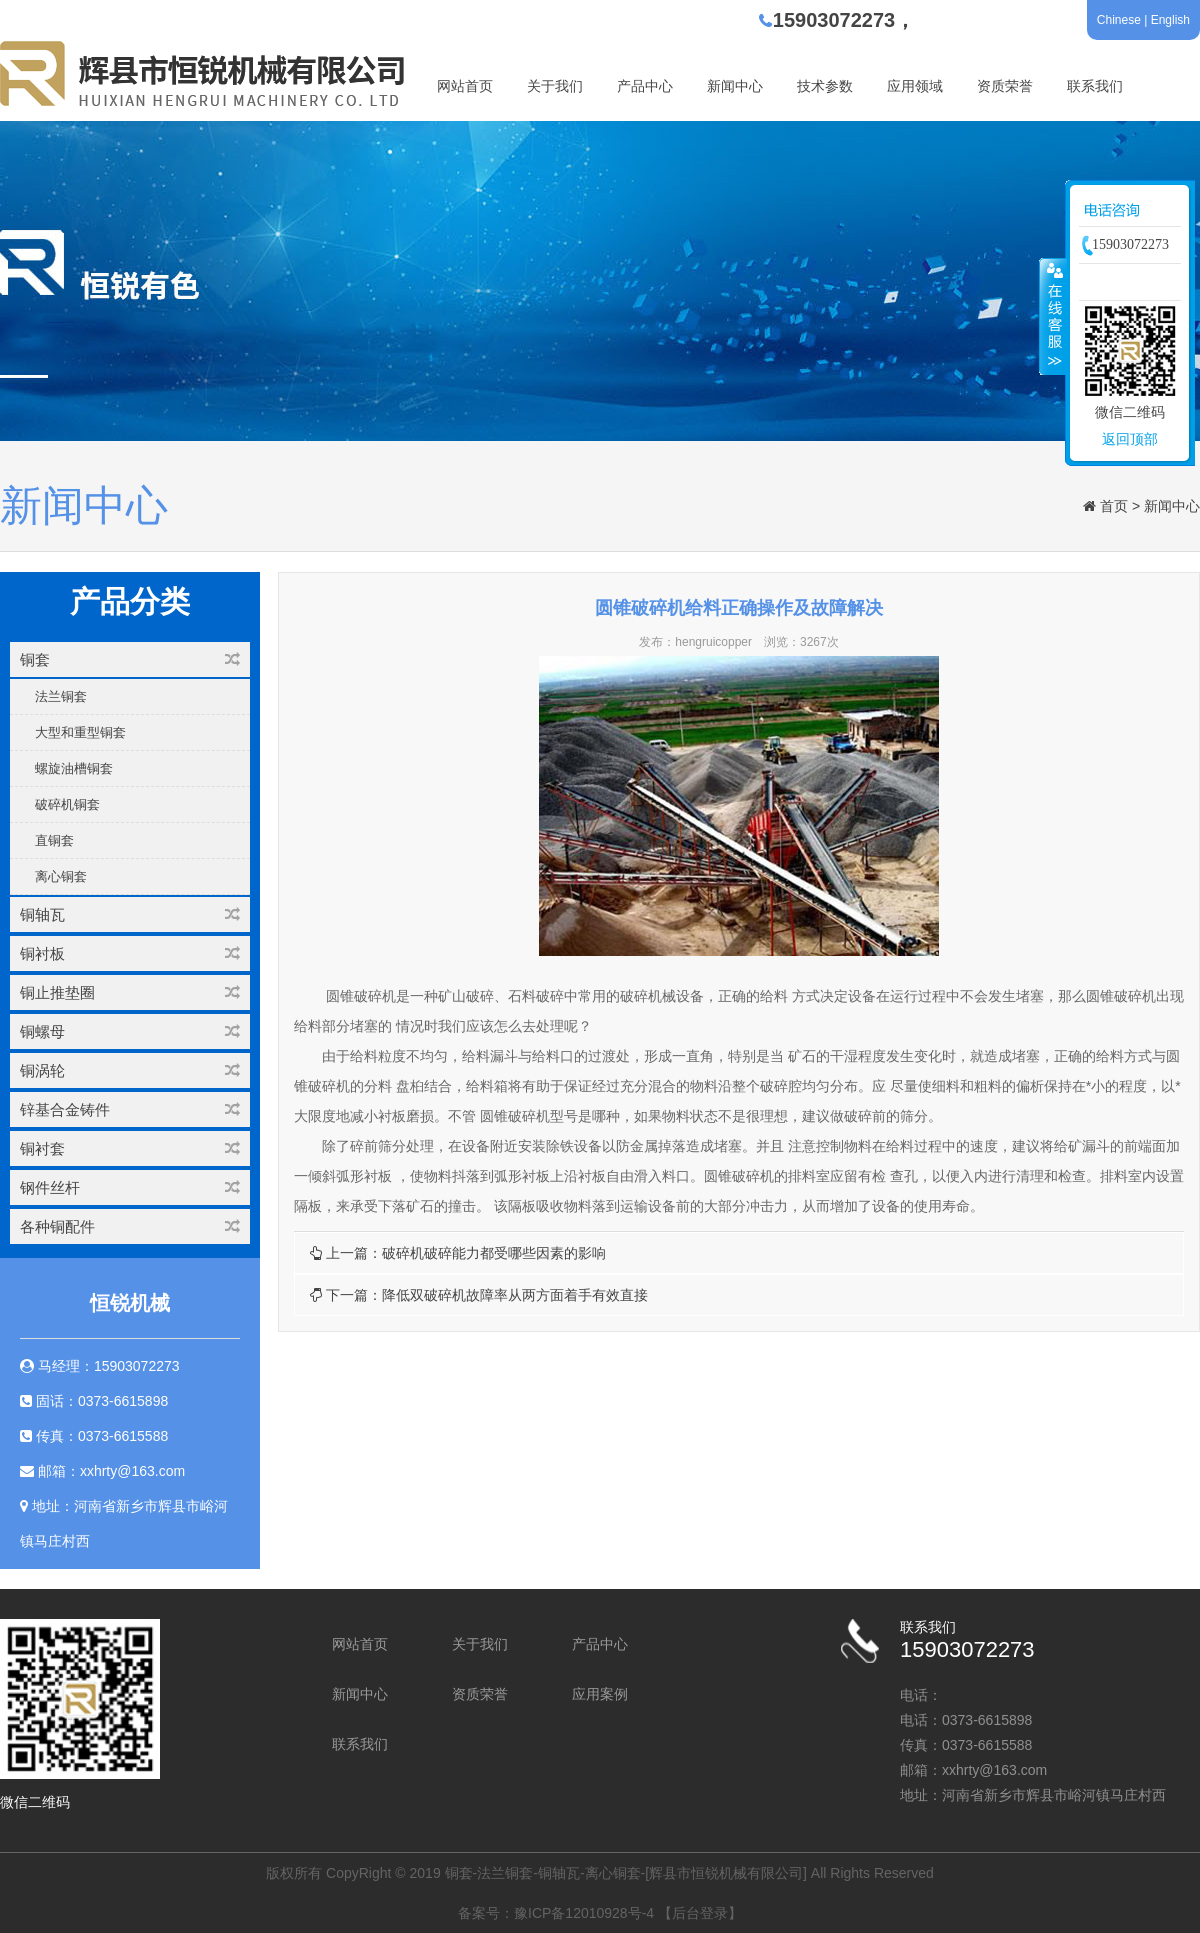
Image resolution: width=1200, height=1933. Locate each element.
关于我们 (555, 86)
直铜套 (54, 840)
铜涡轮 (130, 1070)
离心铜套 (61, 876)
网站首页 (465, 86)
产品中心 (645, 86)
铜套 (130, 659)
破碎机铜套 (67, 804)
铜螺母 (130, 1031)
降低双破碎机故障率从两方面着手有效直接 (515, 1295)
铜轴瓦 (130, 914)
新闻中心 (735, 86)
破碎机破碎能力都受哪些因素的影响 (494, 1253)
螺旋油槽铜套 (74, 768)
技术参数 (825, 86)
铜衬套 (130, 1148)
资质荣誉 (1005, 86)
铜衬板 (130, 953)
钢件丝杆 (130, 1187)
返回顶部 (1130, 439)
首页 (1114, 506)
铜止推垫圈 (130, 992)
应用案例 (600, 1694)
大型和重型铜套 (80, 732)
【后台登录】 (700, 1913)
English (1170, 20)
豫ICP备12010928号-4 (584, 1913)
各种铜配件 (130, 1226)
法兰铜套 (61, 696)
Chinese (1119, 20)
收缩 (1053, 316)
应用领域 (915, 86)
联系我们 (1095, 86)
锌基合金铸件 (130, 1109)
